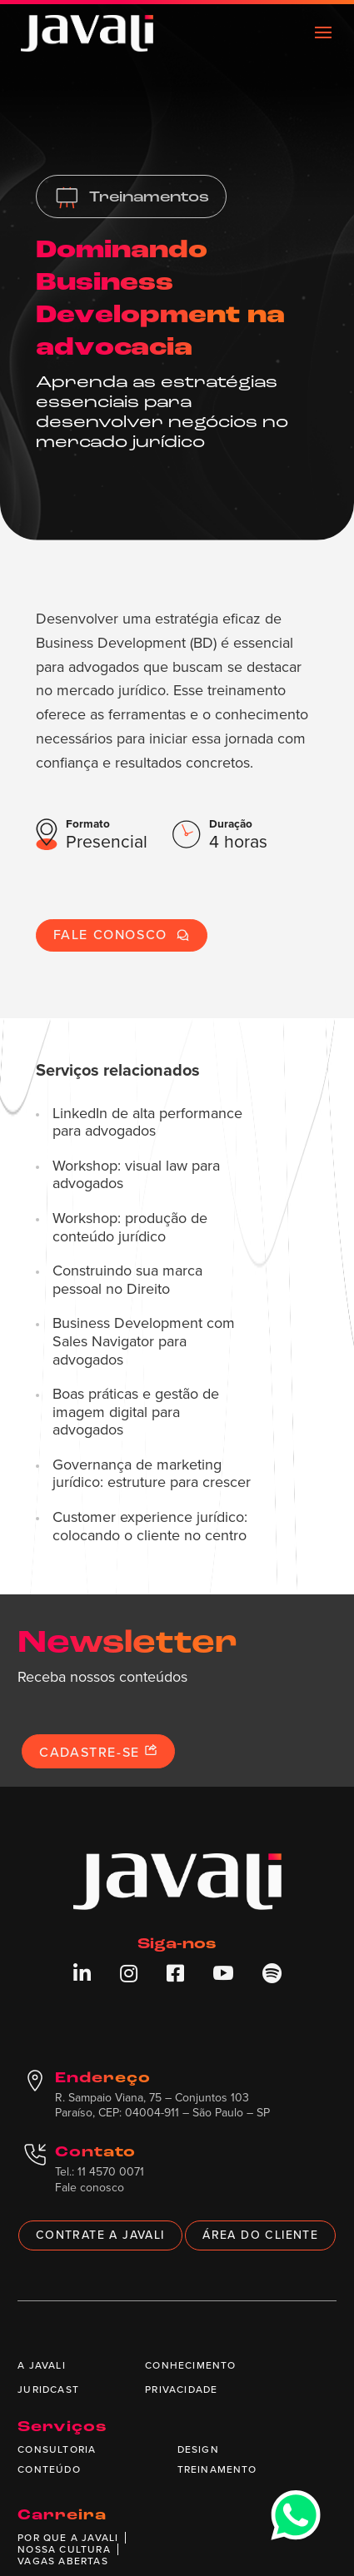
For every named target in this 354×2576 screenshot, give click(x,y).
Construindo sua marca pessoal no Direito (127, 1280)
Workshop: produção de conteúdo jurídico (129, 1228)
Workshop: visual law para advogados (136, 1175)
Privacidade (181, 2389)
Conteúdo (49, 2469)
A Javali (41, 2365)
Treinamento (217, 2469)
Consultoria (56, 2449)
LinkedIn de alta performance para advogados (147, 1123)
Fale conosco (121, 934)
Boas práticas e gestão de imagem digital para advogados (135, 1412)
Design (198, 2449)
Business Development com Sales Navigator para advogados (143, 1342)
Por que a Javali (67, 2537)
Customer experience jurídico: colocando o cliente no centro (149, 1526)
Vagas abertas (62, 2561)
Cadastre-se (98, 1752)
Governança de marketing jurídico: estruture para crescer (151, 1474)
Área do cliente (260, 2235)
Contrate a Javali (100, 2235)
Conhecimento (190, 2365)
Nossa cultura (64, 2549)
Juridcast (48, 2389)
